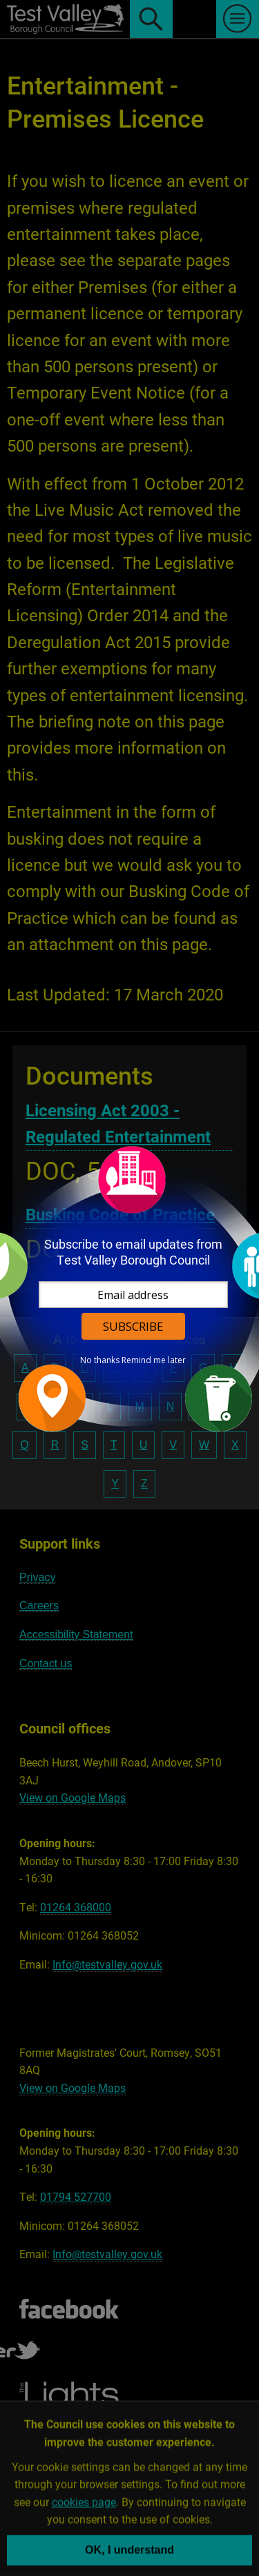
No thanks (99, 1360)
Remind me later (154, 1360)
